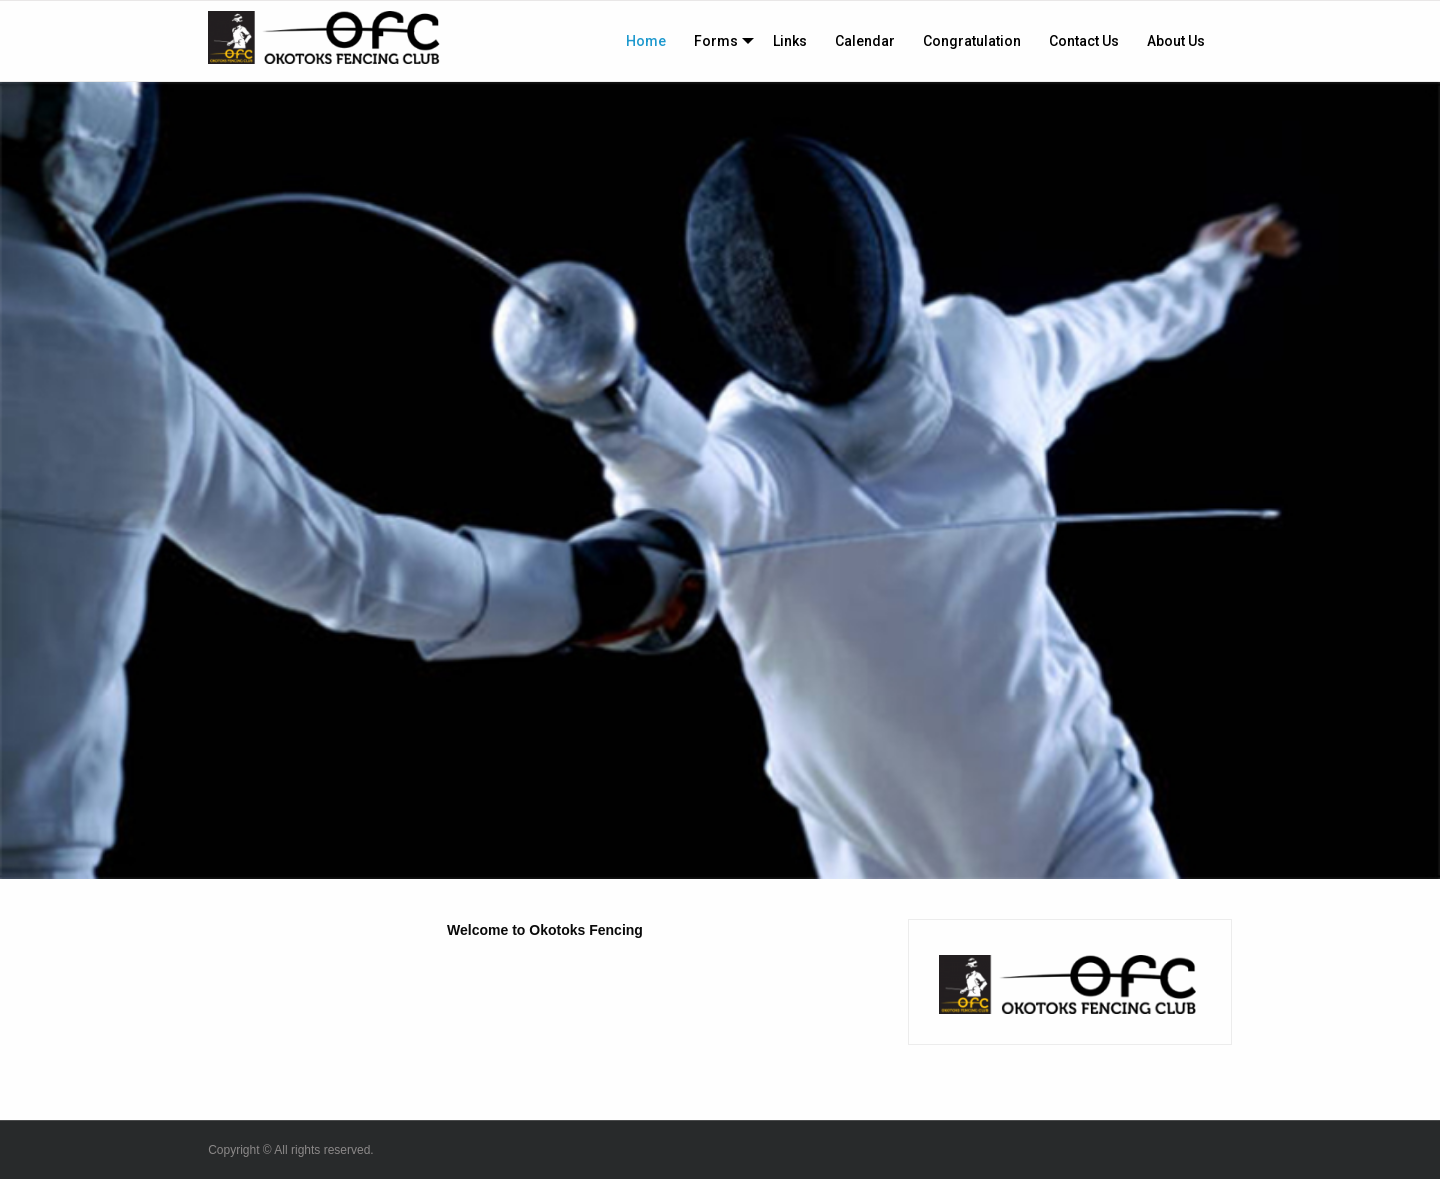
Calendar (865, 41)
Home (646, 41)
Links (790, 41)
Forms (716, 41)
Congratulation (972, 41)
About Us (1176, 41)
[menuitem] (646, 41)
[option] (720, 480)
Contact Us (1084, 41)
